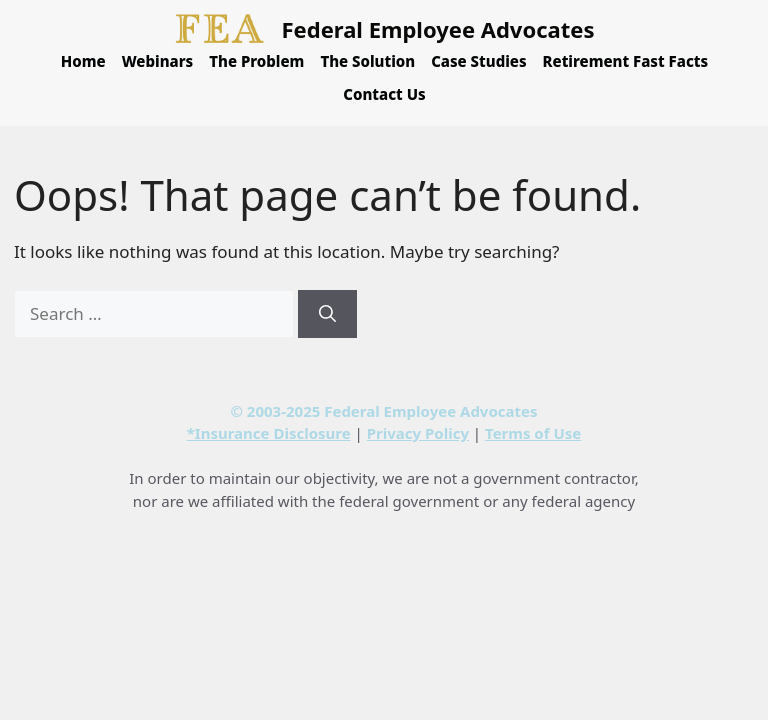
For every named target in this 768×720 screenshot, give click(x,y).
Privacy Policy (418, 433)
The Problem (256, 61)
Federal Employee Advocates (438, 29)
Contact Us (384, 94)
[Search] (327, 314)
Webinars (158, 61)
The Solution (367, 61)
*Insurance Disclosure (269, 433)
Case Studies (478, 61)
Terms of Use (533, 433)
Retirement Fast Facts (626, 61)
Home (83, 61)
